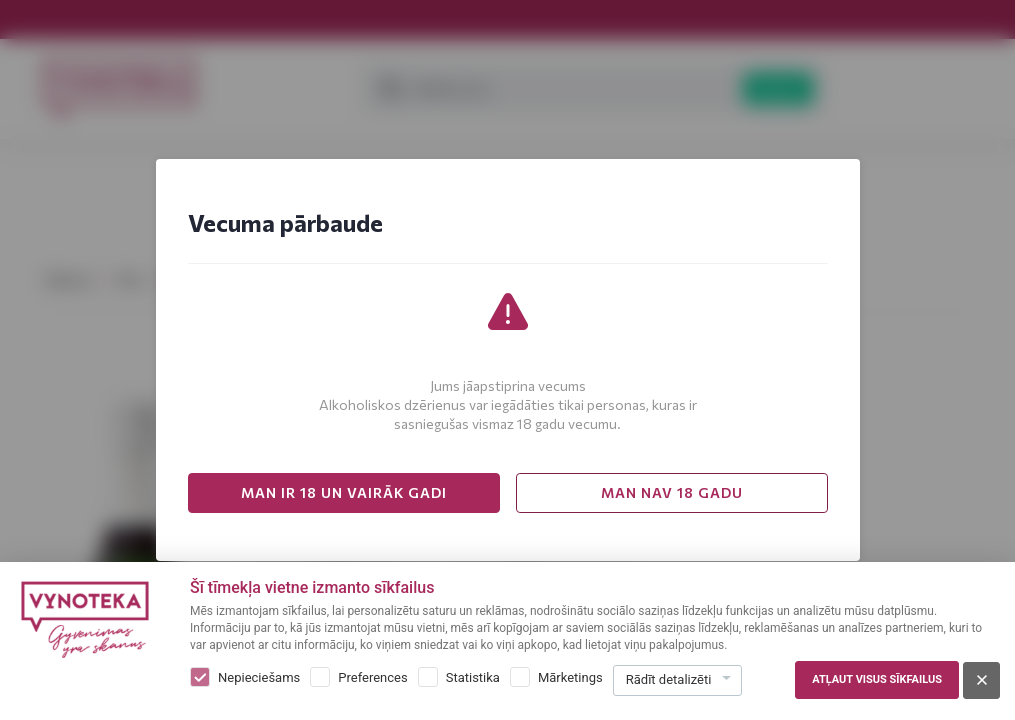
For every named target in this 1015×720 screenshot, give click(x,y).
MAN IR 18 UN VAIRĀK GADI (344, 492)
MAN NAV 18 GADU (672, 492)
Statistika (473, 677)
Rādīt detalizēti (669, 679)
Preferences (372, 677)
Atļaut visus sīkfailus (877, 679)
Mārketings (570, 677)
